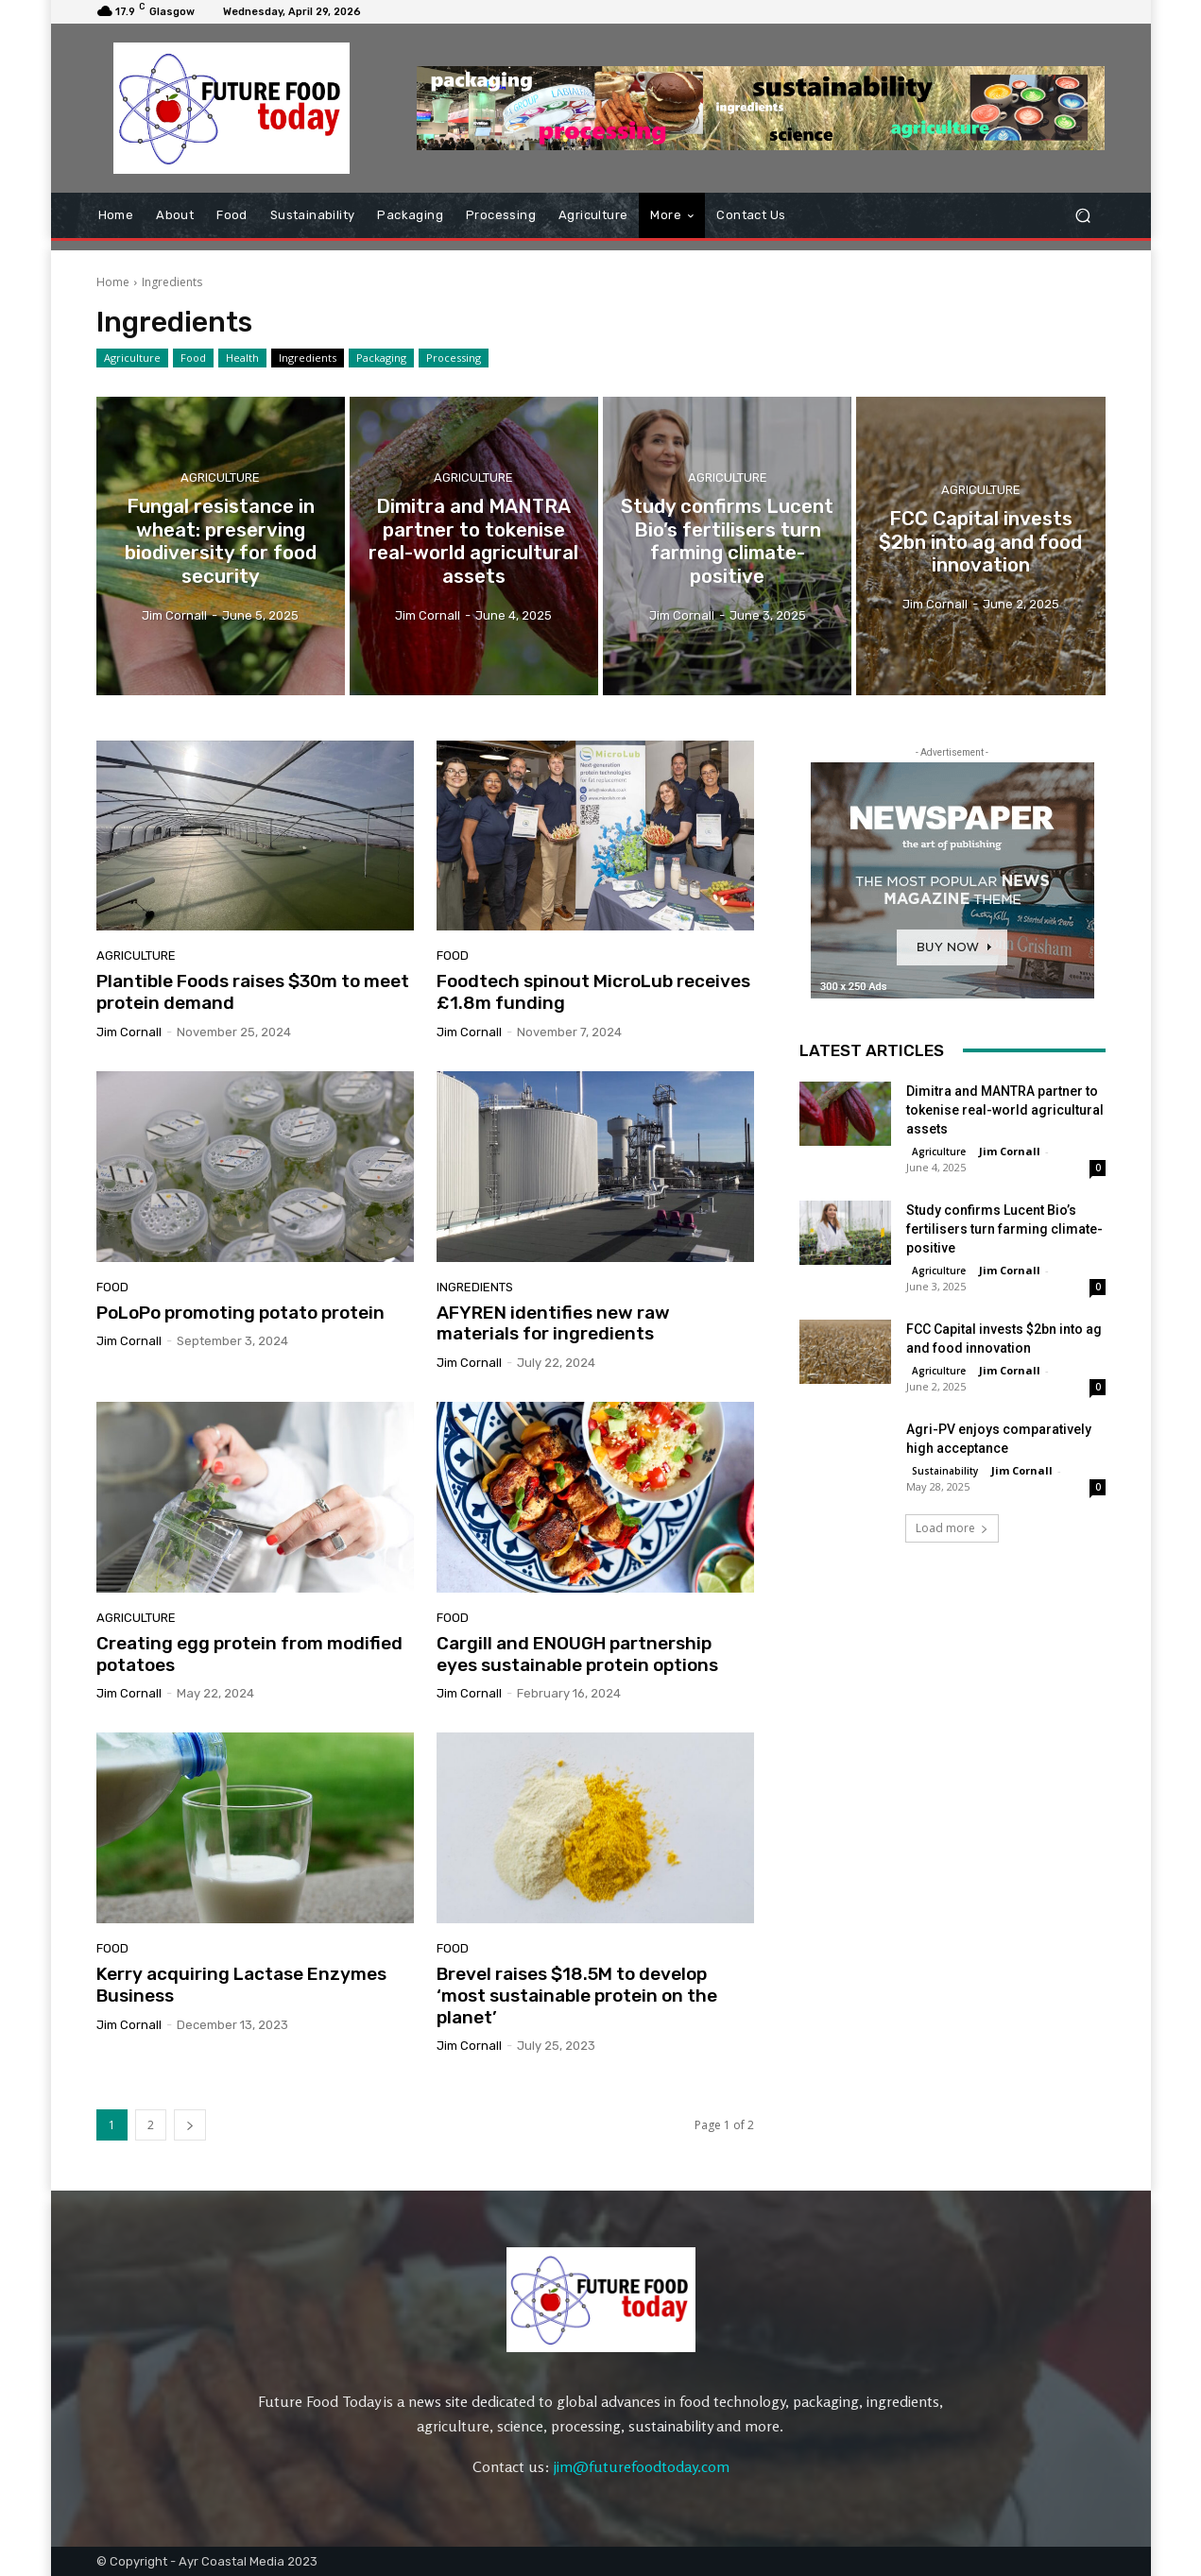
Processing (454, 358)
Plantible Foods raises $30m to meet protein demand (252, 992)
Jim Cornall (129, 1032)
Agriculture (132, 358)
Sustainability (945, 1470)
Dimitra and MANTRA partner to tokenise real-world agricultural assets (1005, 1109)
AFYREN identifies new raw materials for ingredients (553, 1323)
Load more (952, 1528)
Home (112, 282)
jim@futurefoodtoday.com (641, 2466)
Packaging (381, 358)
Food (193, 358)
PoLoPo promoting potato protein (240, 1312)
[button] (1083, 215)
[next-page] (190, 2125)
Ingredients (307, 358)
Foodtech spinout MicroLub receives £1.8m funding (593, 992)
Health (242, 358)
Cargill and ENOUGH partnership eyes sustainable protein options (577, 1654)
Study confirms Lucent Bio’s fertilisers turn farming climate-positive (1004, 1229)
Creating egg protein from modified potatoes (249, 1654)
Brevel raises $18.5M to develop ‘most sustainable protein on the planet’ (577, 1995)
